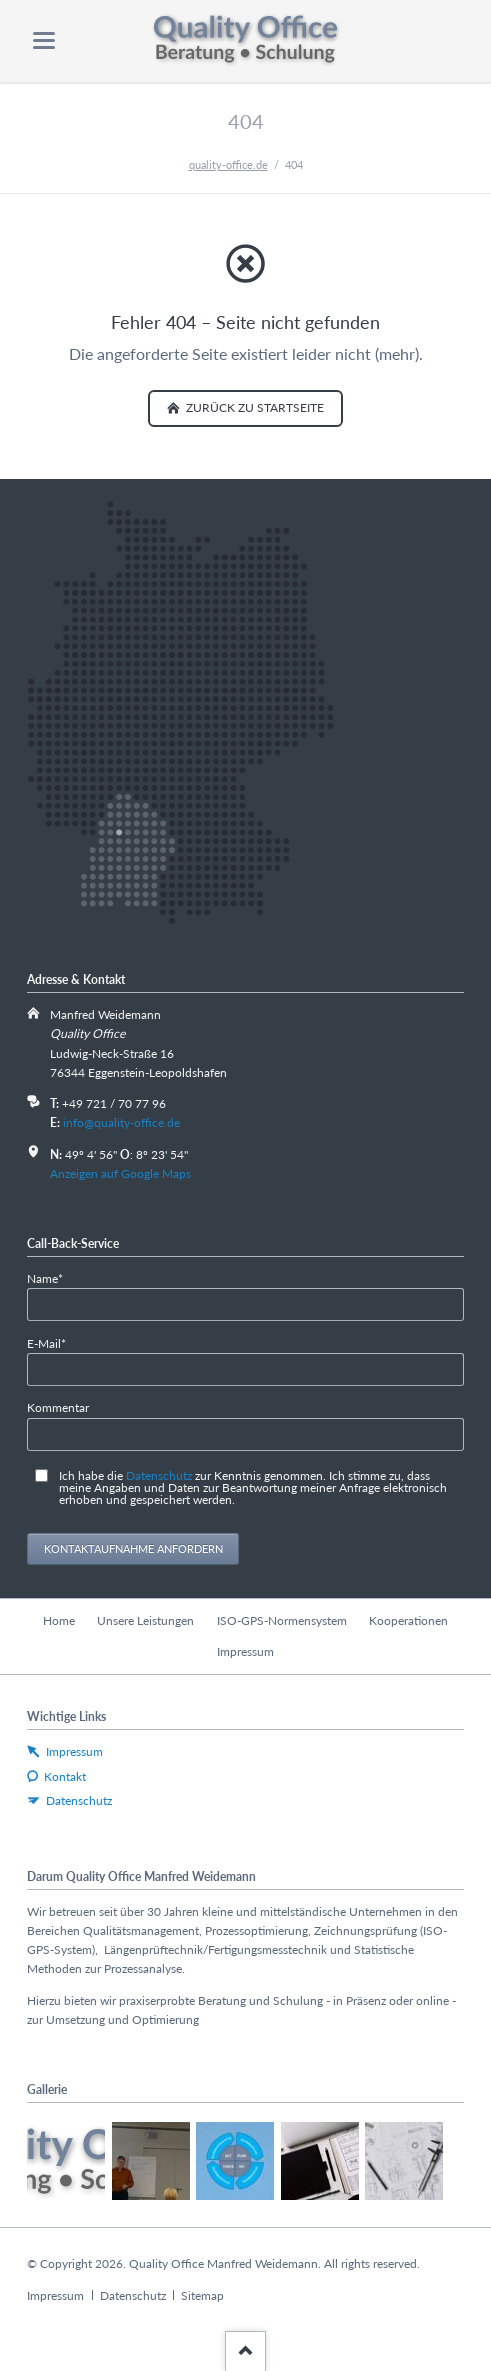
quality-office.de (228, 164)
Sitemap (202, 2295)
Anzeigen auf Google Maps (120, 1173)
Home (59, 1620)
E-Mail (53, 1342)
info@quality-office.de (121, 1122)
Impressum (245, 1651)
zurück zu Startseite (253, 407)
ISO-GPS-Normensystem (282, 1620)
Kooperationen (408, 1620)
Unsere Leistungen (145, 1620)
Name (53, 1277)
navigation (44, 40)
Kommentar (58, 1407)
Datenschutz (159, 1475)
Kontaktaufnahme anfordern (133, 1548)
